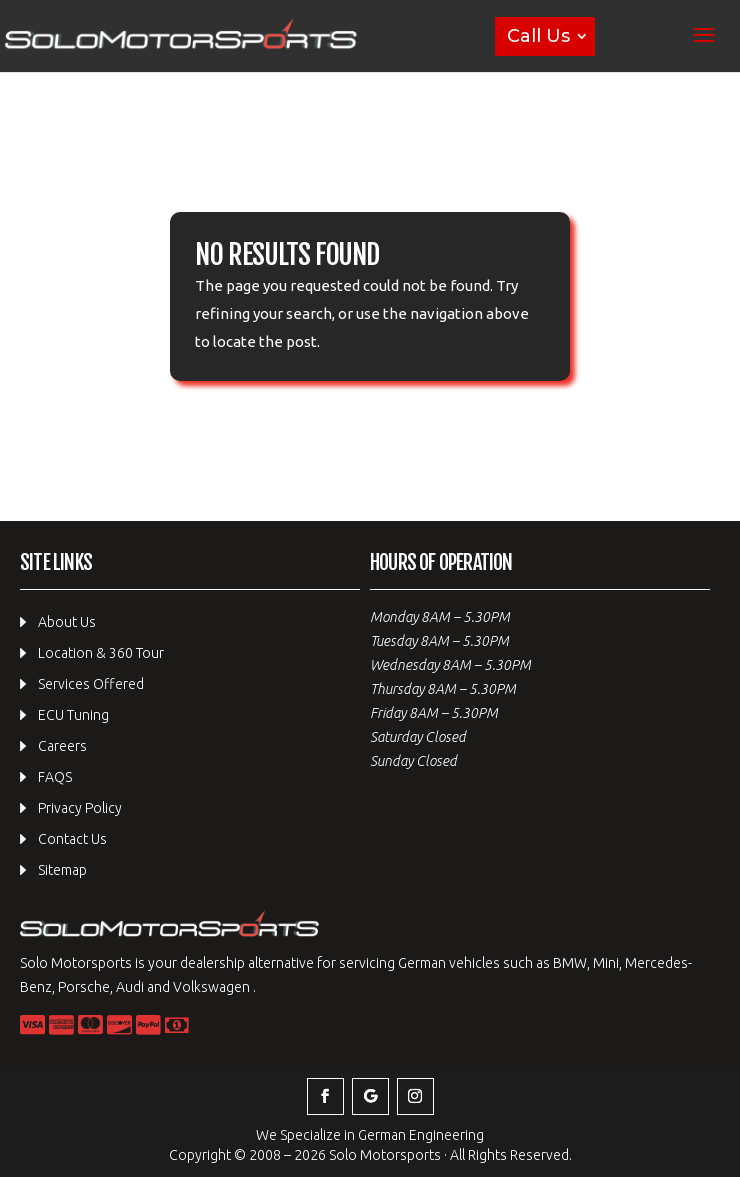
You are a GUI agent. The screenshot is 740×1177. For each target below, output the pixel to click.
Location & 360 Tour (101, 653)
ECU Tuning (73, 715)
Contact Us (72, 839)
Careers (62, 746)
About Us (67, 622)
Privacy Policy (80, 808)
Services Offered (91, 684)
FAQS (55, 777)
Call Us (538, 36)
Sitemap (62, 870)
